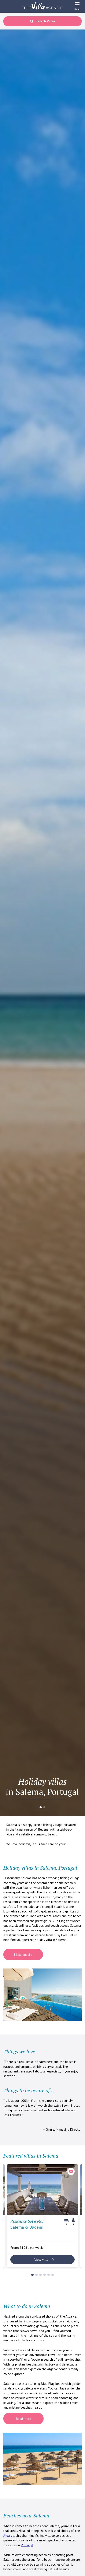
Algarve (8, 2535)
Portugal (27, 2545)
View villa (44, 2259)
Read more (23, 2418)
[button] (41, 1807)
